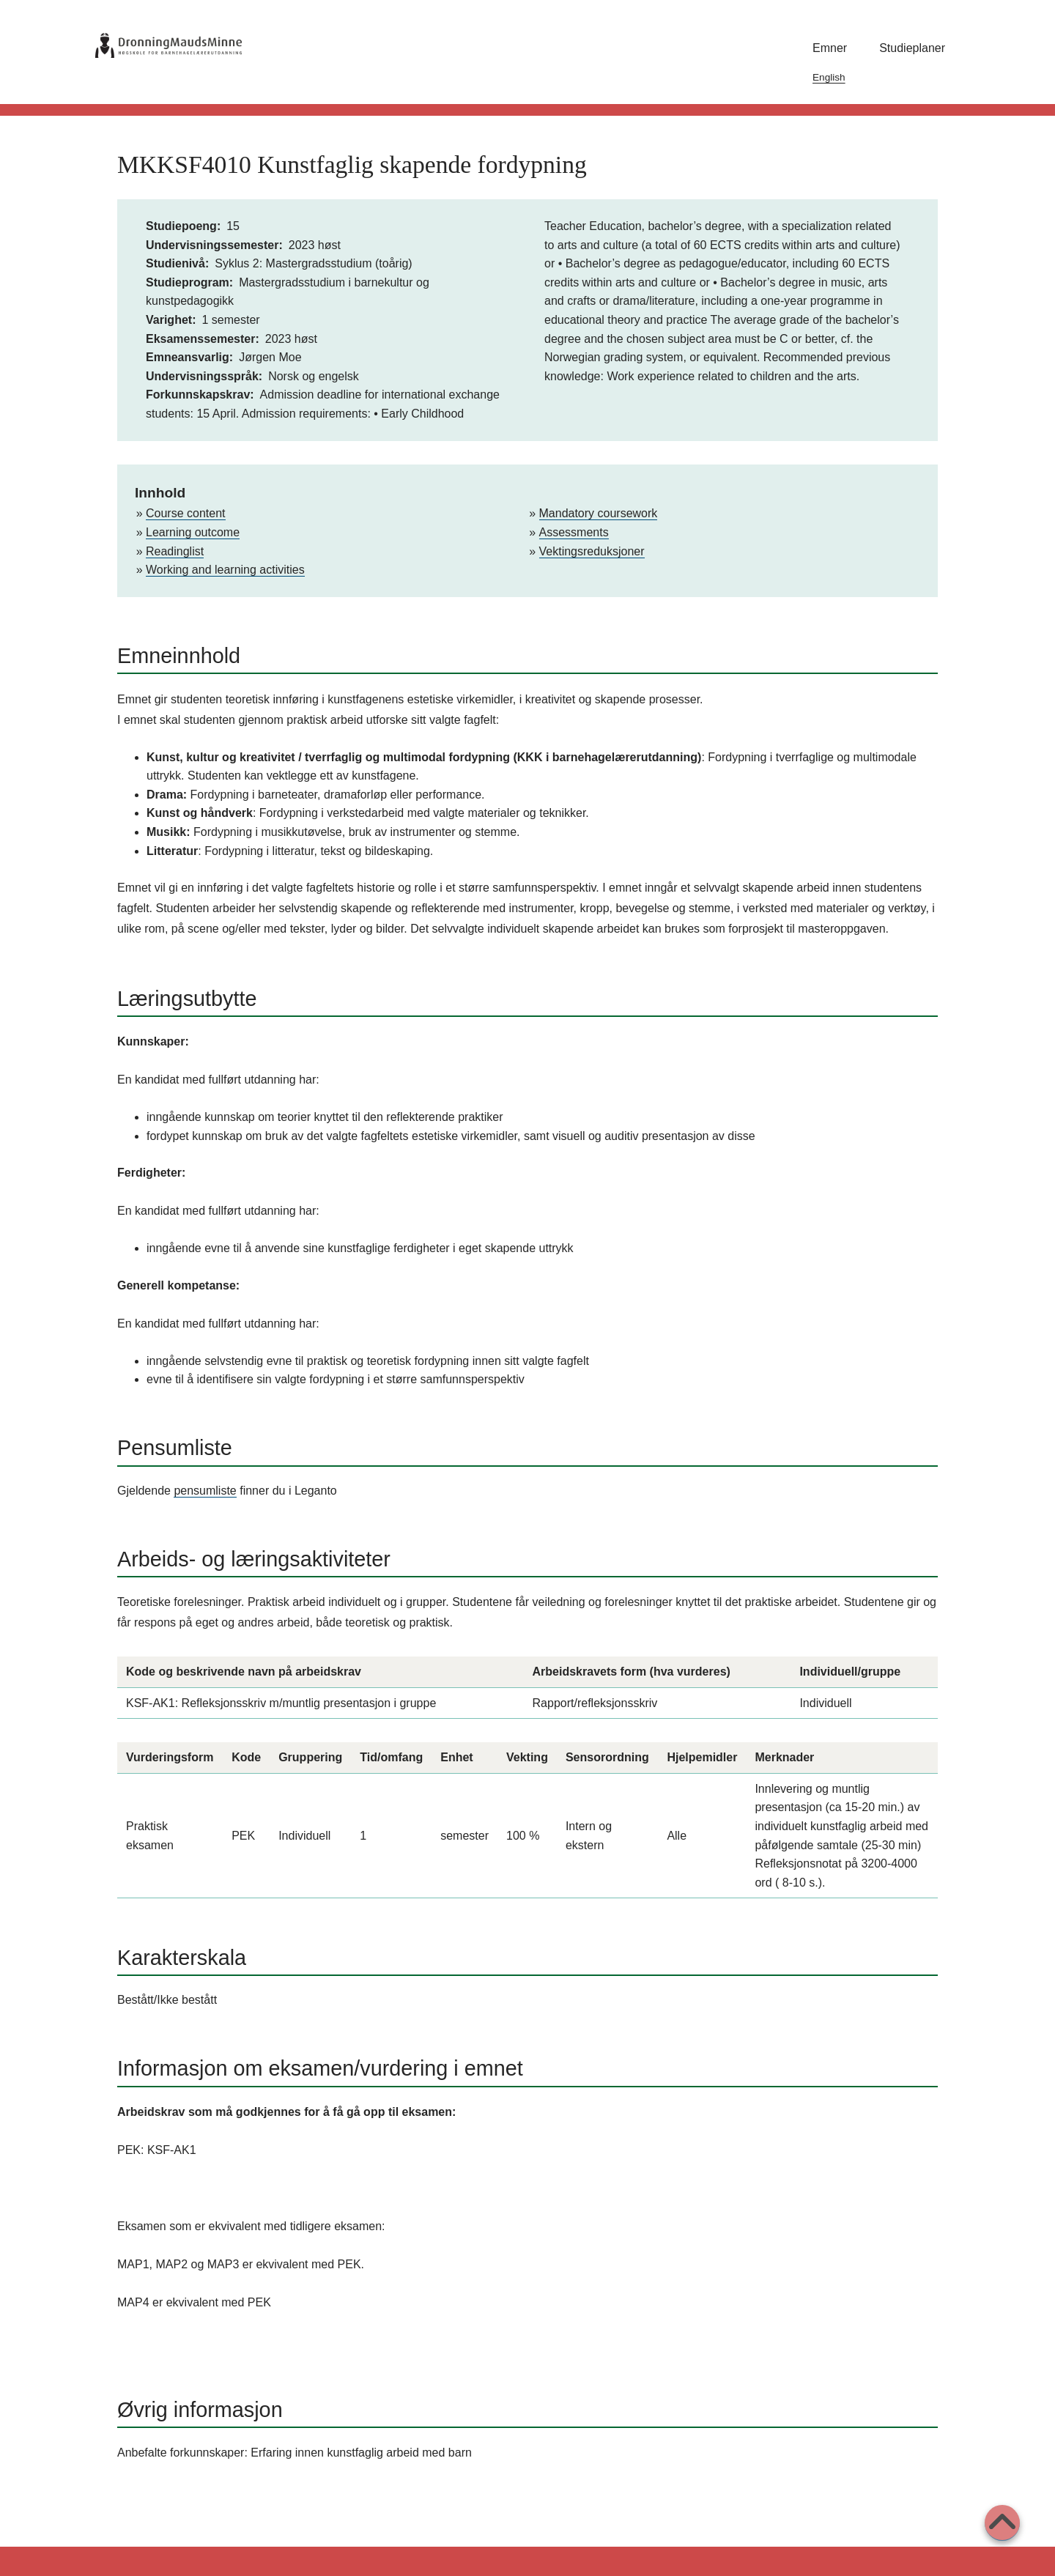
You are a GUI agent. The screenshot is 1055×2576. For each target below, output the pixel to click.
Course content (186, 513)
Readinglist (175, 551)
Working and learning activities (225, 569)
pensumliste (205, 1490)
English (828, 77)
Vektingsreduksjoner (592, 551)
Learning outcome (193, 532)
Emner (829, 48)
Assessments (574, 532)
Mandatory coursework (598, 513)
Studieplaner (912, 48)
